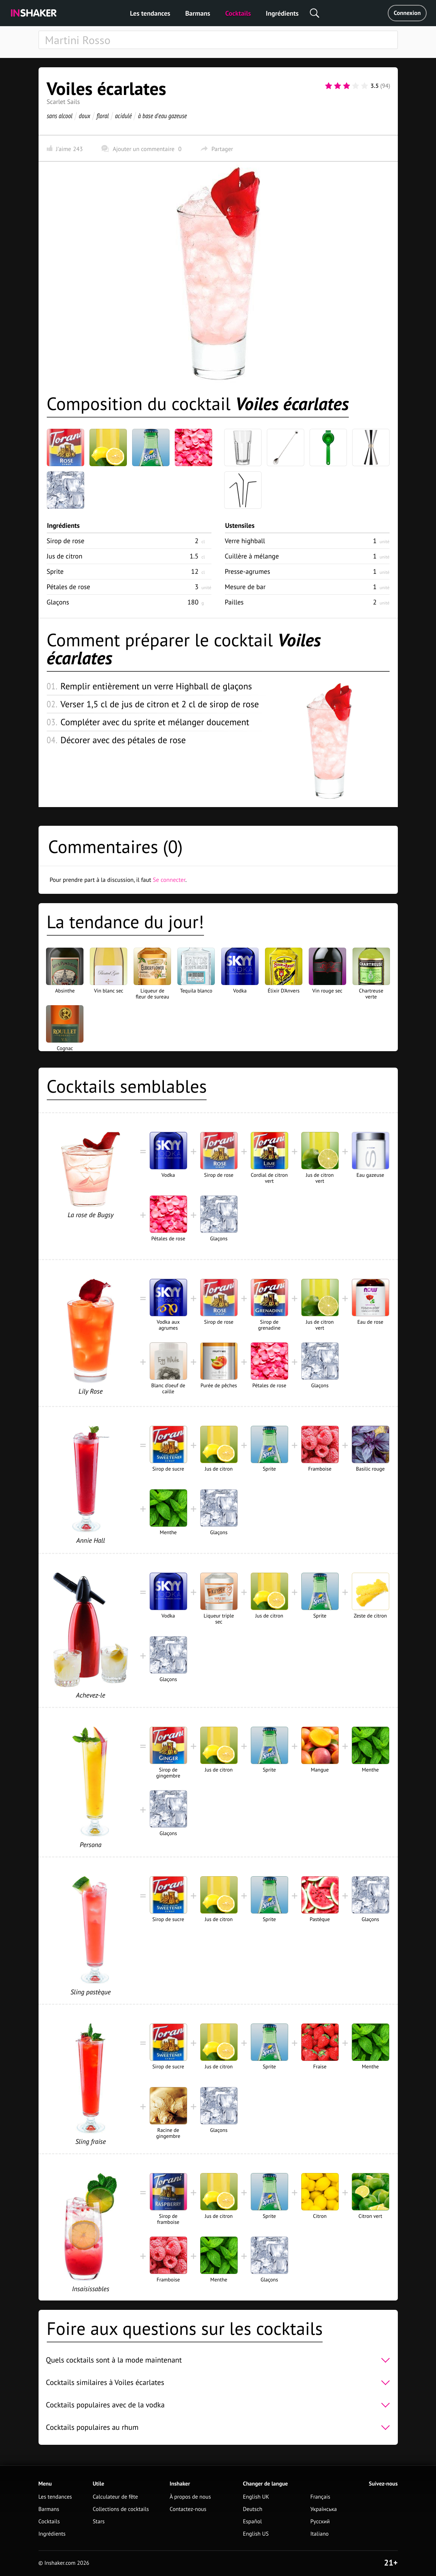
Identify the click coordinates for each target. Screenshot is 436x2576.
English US (256, 2533)
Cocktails (238, 13)
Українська (323, 2509)
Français (320, 2496)
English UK (256, 2496)
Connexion (407, 13)
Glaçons (58, 602)
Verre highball (245, 540)
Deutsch (252, 2509)
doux (84, 115)
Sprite (55, 571)
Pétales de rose (69, 586)
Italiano (319, 2533)
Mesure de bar (245, 586)
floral (102, 115)
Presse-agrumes (247, 571)
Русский (320, 2521)
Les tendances (150, 13)
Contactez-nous (188, 2509)
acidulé (123, 115)
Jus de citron (65, 556)
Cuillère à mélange (252, 556)
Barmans (197, 13)
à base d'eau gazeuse (162, 115)
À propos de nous (190, 2496)
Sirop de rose (66, 540)
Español (252, 2521)
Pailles (234, 602)
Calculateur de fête (115, 2496)
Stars (99, 2521)
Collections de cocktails (121, 2509)
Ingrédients (282, 13)
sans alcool (60, 115)
